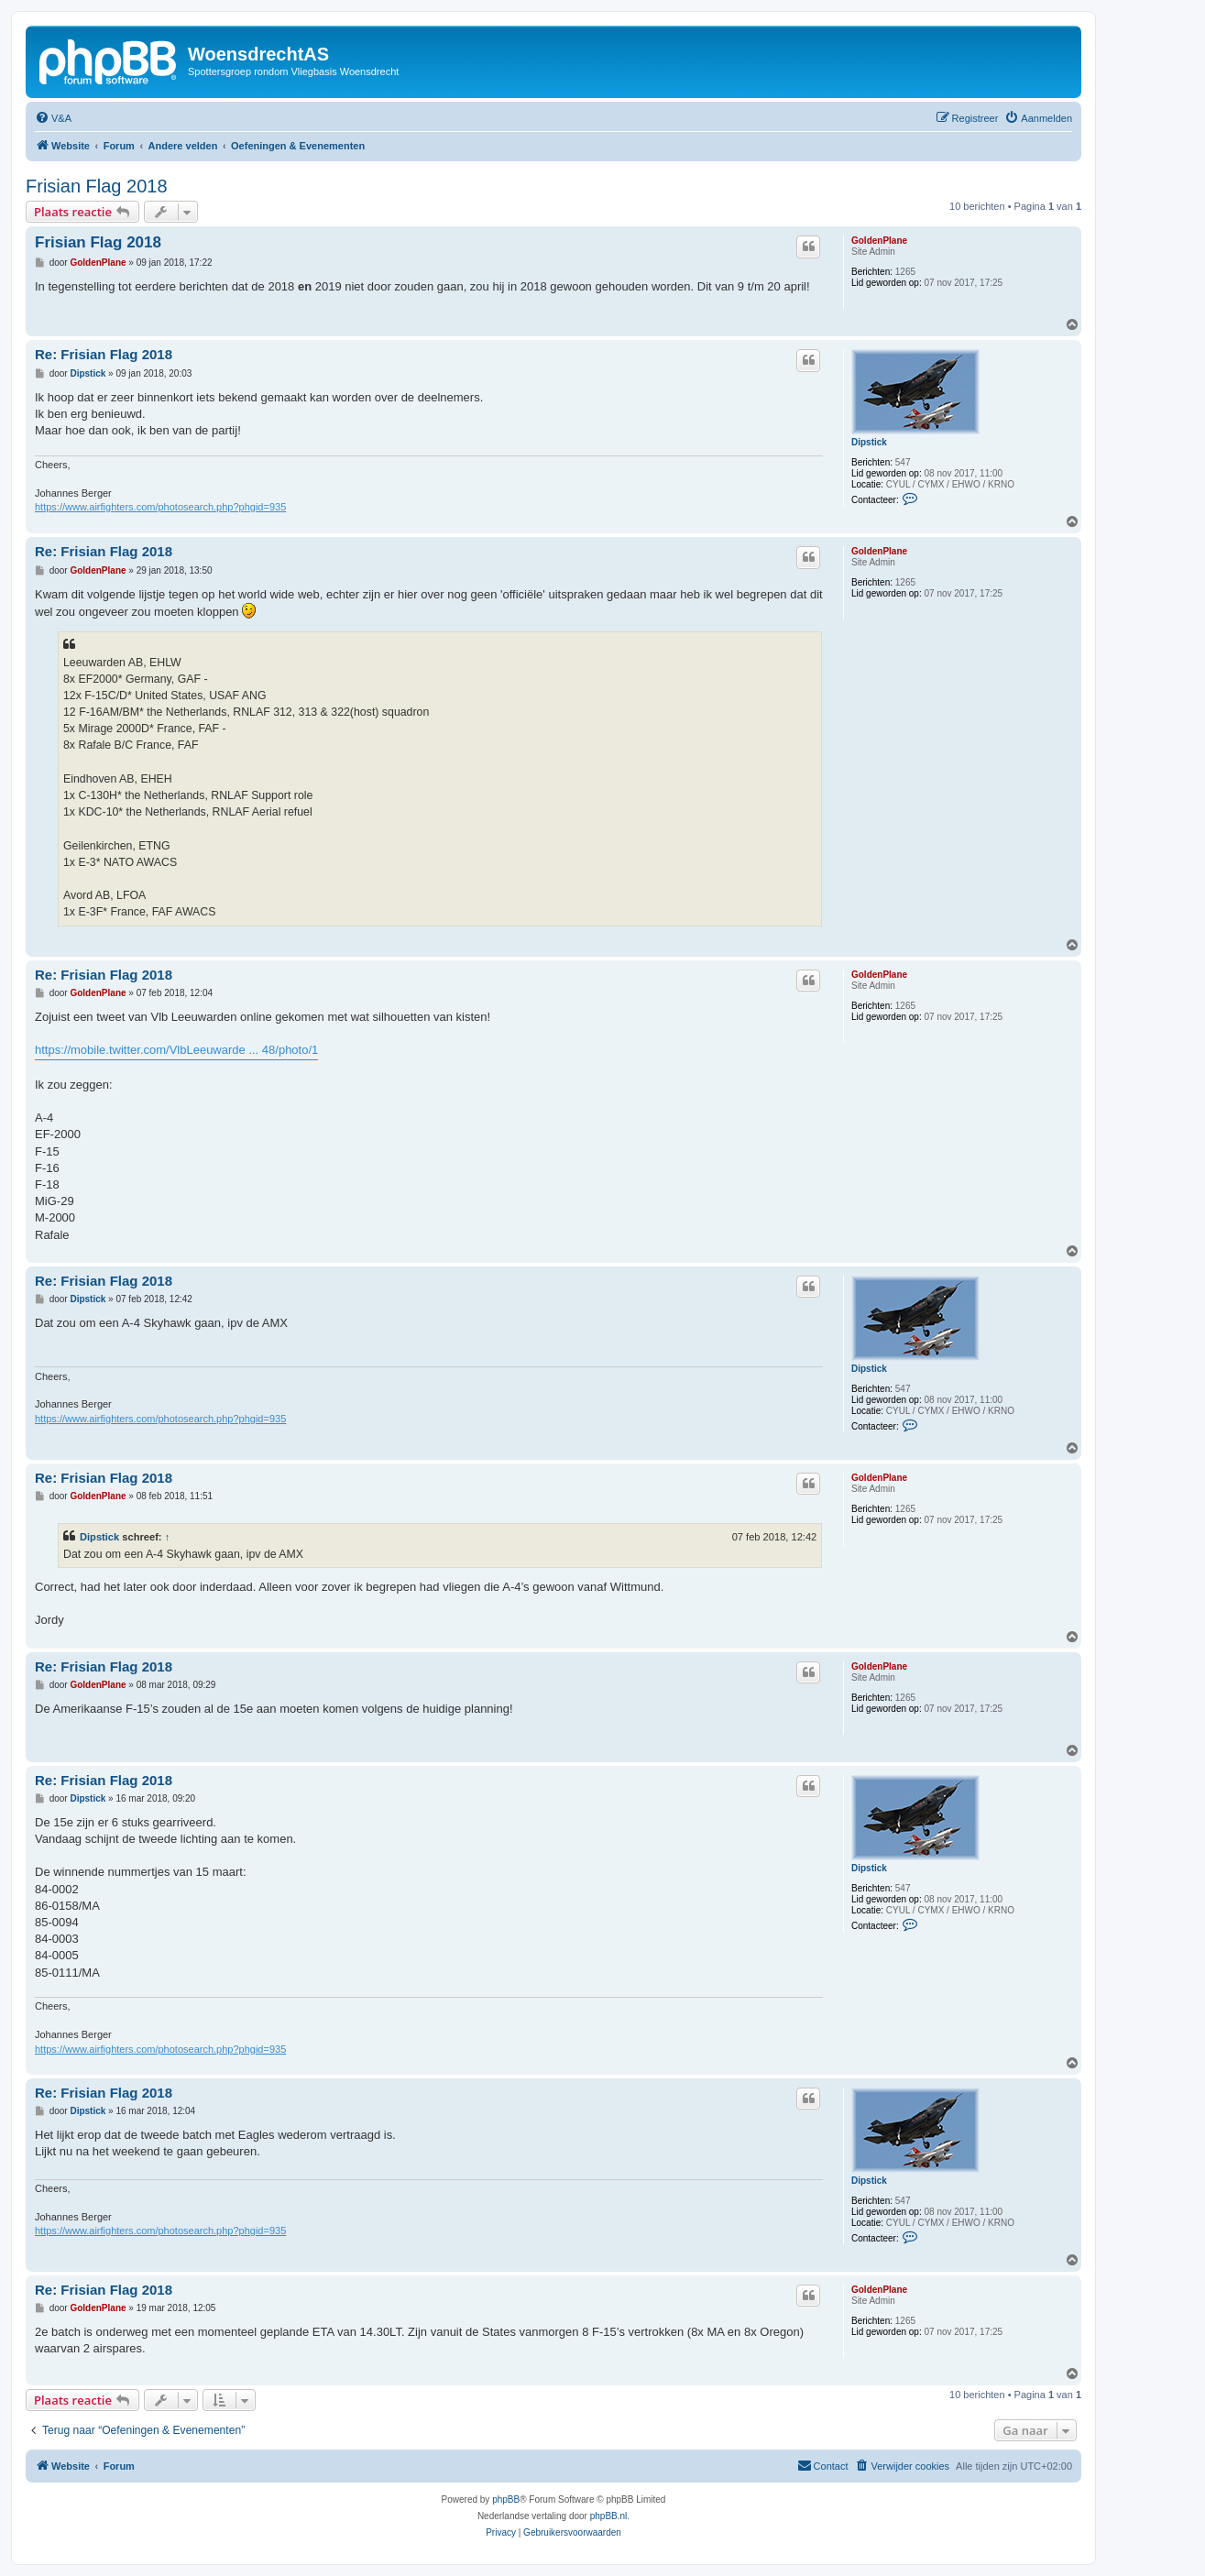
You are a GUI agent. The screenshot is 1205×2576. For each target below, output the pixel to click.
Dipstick (869, 442)
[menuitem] (53, 118)
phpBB (506, 2499)
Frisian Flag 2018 (97, 186)
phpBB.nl (609, 2516)
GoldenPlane (879, 241)
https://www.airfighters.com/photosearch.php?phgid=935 (160, 506)
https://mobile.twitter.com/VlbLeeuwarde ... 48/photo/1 (176, 1050)
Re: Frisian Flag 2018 (103, 354)
